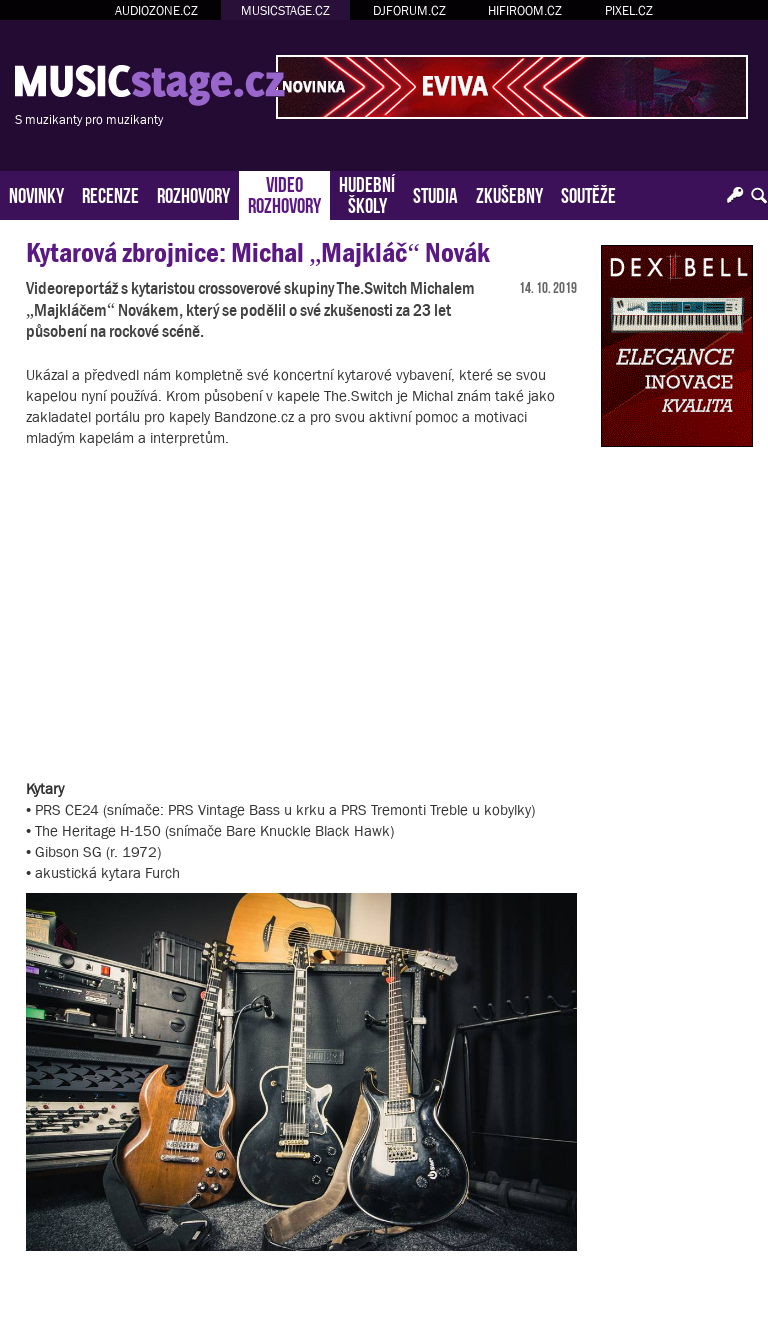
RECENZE (110, 193)
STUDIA (435, 193)
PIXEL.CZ (629, 10)
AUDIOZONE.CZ (156, 10)
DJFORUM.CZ (409, 10)
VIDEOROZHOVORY (284, 193)
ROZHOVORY (193, 193)
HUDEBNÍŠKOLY (367, 193)
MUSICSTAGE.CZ (285, 10)
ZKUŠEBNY (509, 193)
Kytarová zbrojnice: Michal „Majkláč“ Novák (258, 252)
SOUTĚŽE (588, 193)
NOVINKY (36, 193)
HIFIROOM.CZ (525, 10)
